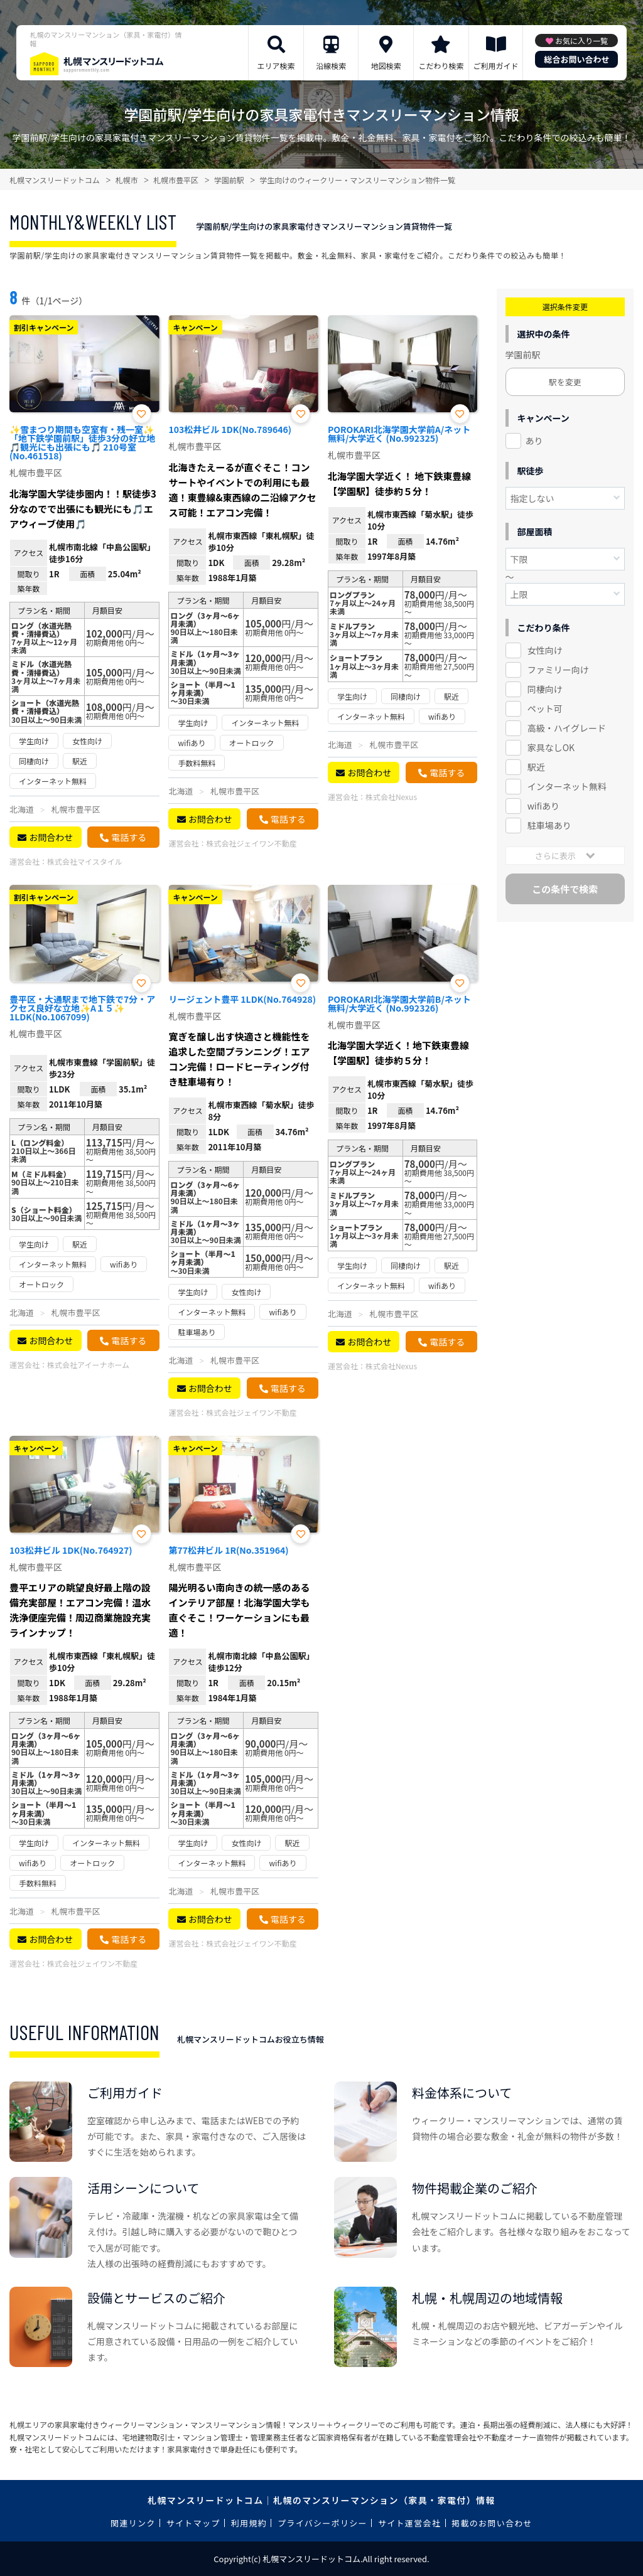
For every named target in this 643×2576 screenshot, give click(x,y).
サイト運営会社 (409, 2523)
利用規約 (249, 2523)
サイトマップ (193, 2523)
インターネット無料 (567, 786)
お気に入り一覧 (581, 40)
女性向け (545, 650)
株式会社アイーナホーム (88, 1364)
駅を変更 (565, 382)
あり (534, 440)
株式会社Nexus (391, 796)
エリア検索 (276, 65)
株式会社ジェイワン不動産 (251, 843)
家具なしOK (551, 747)
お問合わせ (51, 837)
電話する (128, 837)
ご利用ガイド (496, 65)
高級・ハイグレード (566, 728)
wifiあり (543, 805)
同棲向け (545, 689)
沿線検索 (331, 65)
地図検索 (386, 65)
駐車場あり (549, 825)
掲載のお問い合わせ (491, 2523)
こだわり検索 (440, 65)
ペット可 (545, 708)
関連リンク (133, 2523)
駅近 (536, 767)
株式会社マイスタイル (84, 861)
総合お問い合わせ (576, 59)
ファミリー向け (558, 669)
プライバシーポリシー (322, 2523)
